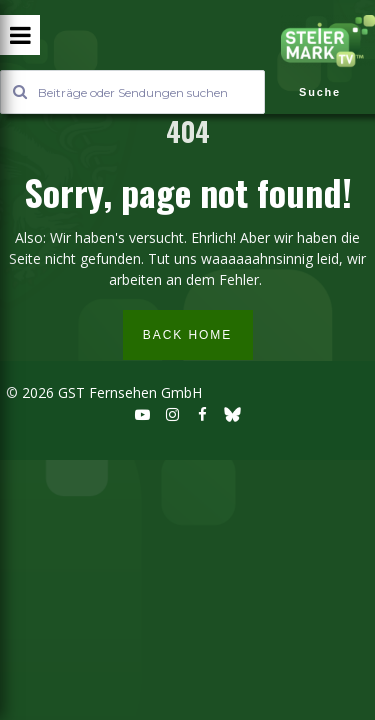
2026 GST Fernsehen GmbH (110, 392)
